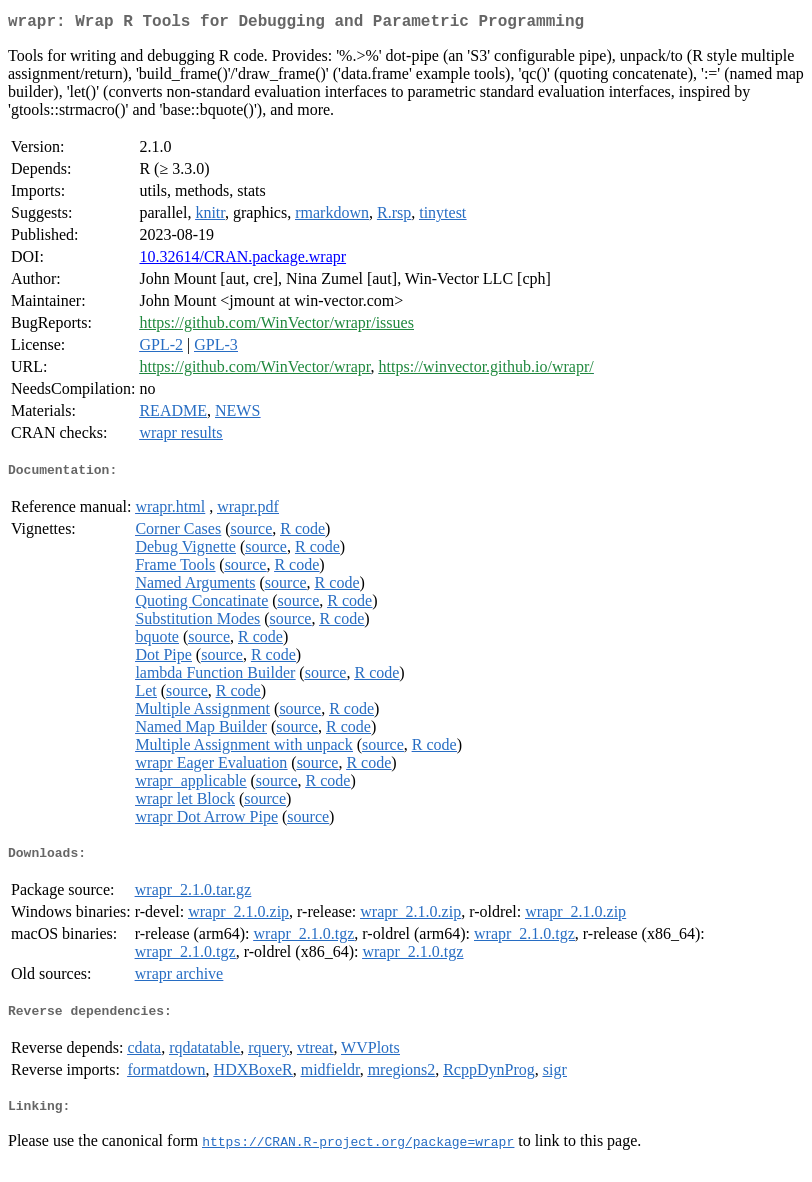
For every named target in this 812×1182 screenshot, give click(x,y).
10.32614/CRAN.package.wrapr (242, 260)
